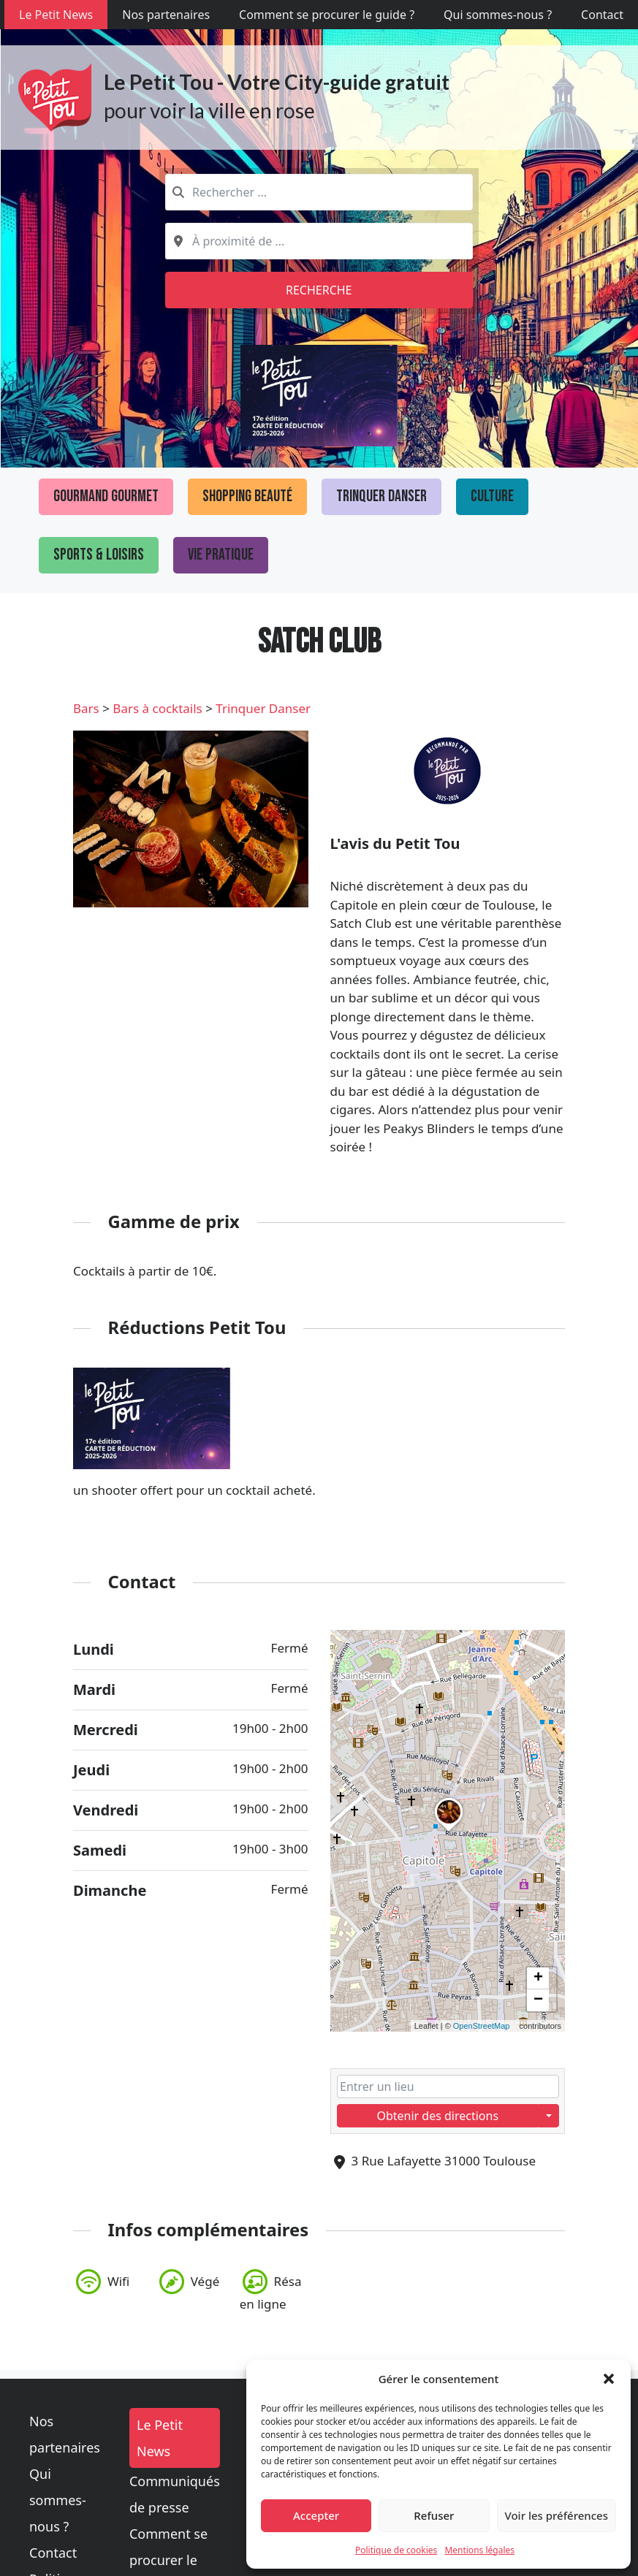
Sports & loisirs (98, 555)
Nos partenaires (166, 15)
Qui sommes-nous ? (498, 15)
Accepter (316, 2515)
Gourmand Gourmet (106, 496)
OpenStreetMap (481, 2025)
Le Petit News (56, 15)
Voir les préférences (556, 2515)
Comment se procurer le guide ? (326, 15)
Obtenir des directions (437, 2116)
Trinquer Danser (381, 496)
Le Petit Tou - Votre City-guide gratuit (276, 81)
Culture (492, 496)
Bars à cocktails (157, 708)
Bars (86, 708)
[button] (608, 2378)
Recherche (319, 290)
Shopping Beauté (247, 496)
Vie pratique (221, 555)
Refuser (434, 2515)
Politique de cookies (396, 2550)
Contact (602, 15)
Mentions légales (479, 2550)
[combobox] (319, 192)
